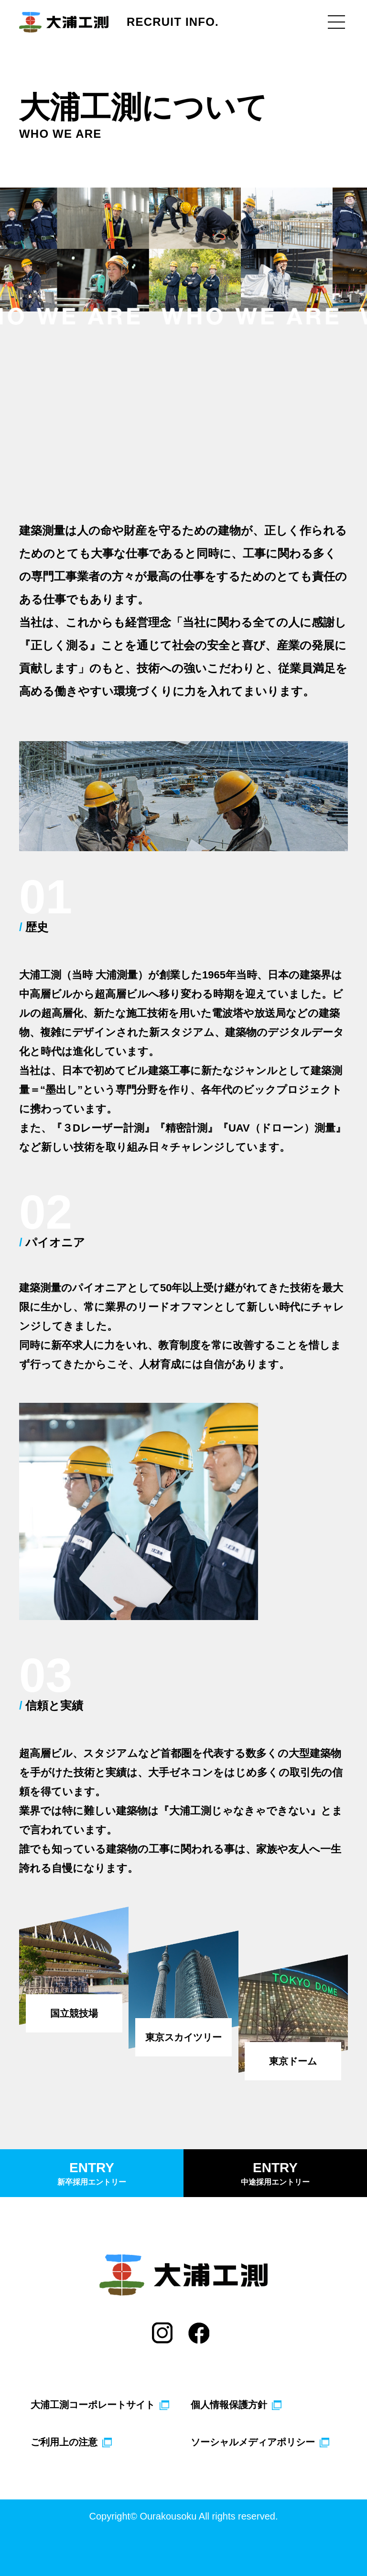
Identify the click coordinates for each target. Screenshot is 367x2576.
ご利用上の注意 (64, 2442)
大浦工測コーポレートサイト (93, 2404)
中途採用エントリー (275, 2172)
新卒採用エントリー (91, 2172)
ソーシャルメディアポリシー (253, 2442)
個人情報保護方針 (229, 2404)
